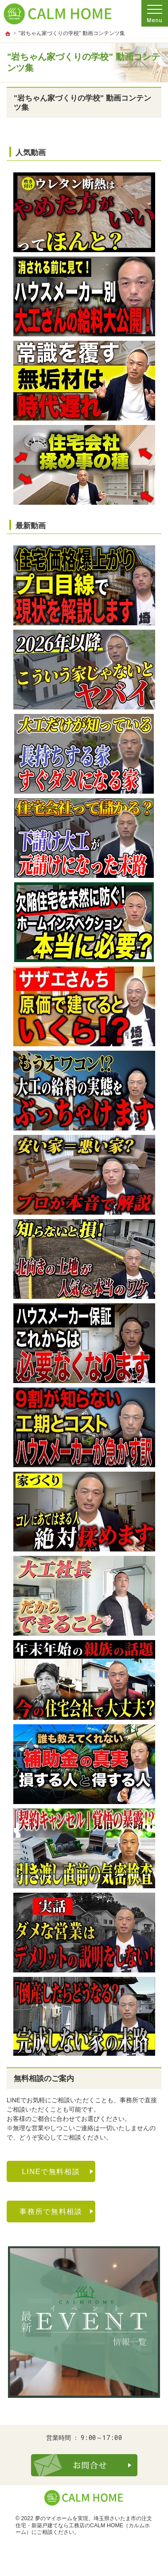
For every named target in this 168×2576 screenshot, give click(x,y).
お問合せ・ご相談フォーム (84, 2465)
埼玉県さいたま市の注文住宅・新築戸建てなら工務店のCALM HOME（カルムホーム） (84, 2525)
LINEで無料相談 (51, 2171)
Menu (154, 13)
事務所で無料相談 (51, 2211)
